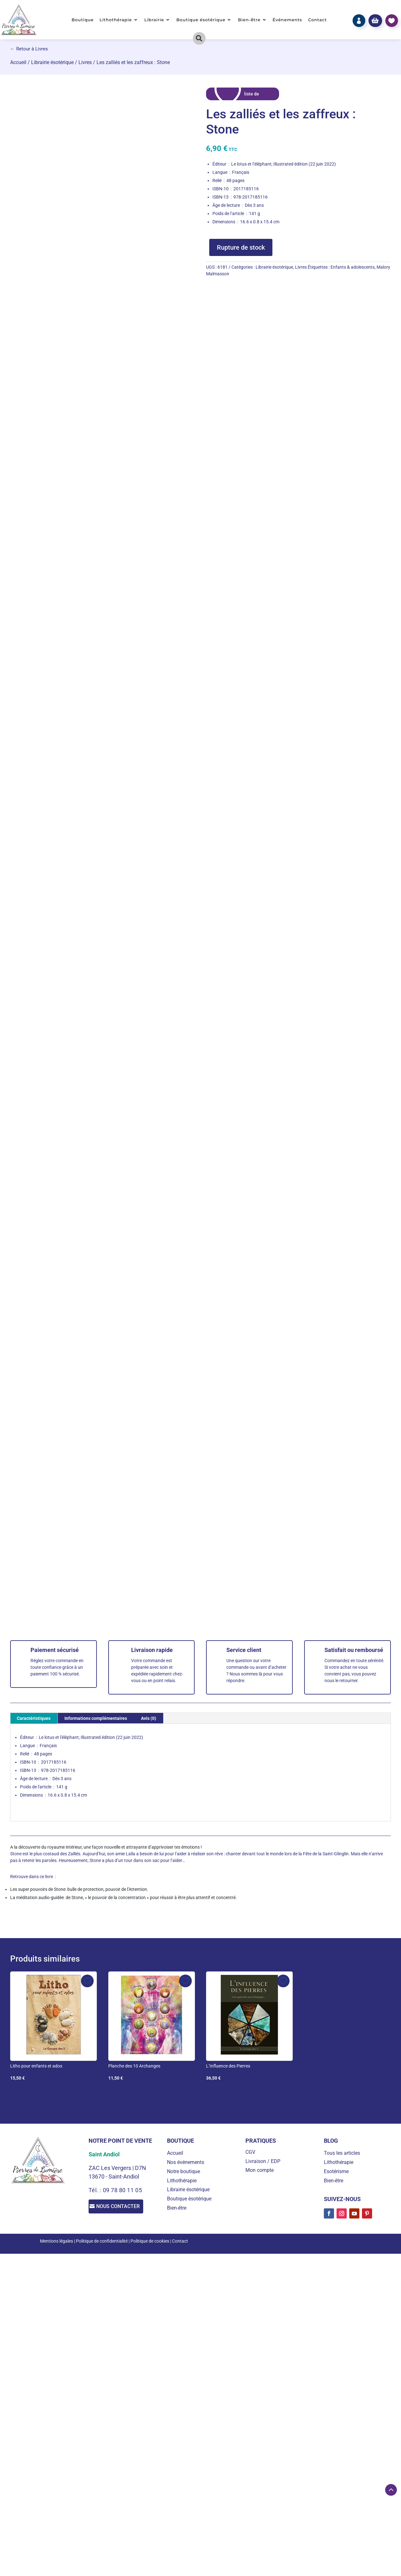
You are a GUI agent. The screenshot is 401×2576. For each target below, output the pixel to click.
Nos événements (185, 2162)
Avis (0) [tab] (148, 1718)
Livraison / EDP (262, 2161)
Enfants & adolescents (353, 267)
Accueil (18, 62)
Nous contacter (122, 2207)
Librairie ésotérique (52, 62)
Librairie (154, 19)
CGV (250, 2152)
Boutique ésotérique (201, 19)
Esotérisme (336, 2171)
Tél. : (96, 2190)
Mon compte (259, 2170)
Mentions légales (56, 2241)
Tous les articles (342, 2153)
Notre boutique (183, 2171)
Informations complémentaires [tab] (95, 1718)
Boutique (82, 19)
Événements (287, 19)
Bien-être (249, 19)
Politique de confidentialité (102, 2241)
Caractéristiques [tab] (33, 1718)
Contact (317, 19)
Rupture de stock (241, 247)
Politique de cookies (149, 2241)
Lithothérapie (116, 19)
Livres (85, 62)
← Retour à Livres (29, 49)
